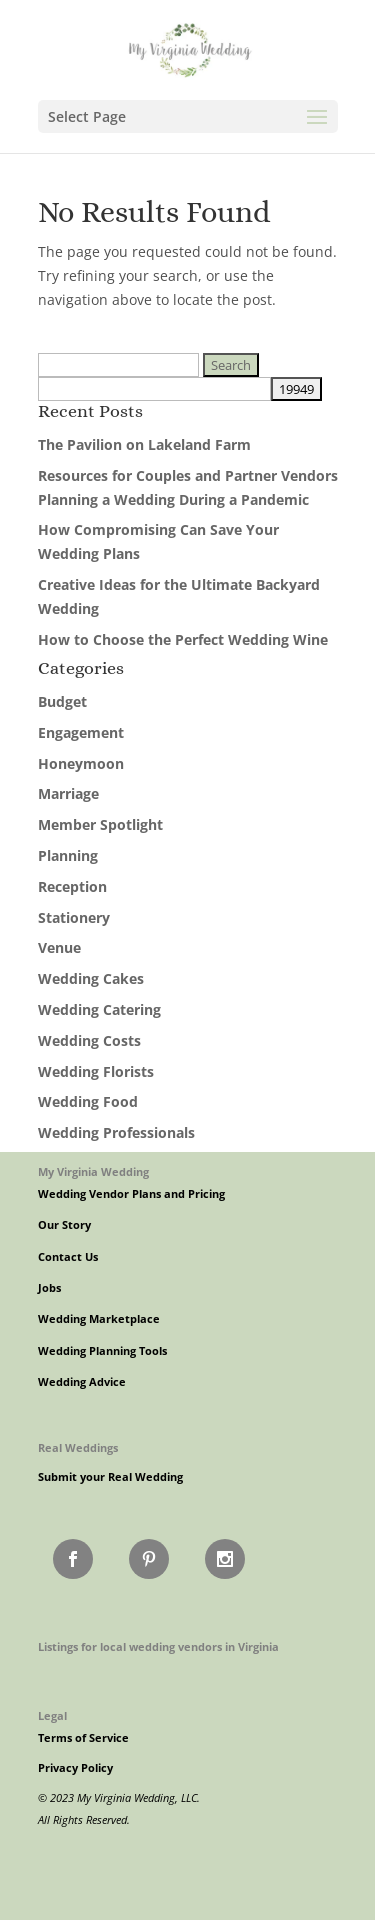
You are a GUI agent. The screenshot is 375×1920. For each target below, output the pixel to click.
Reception (72, 886)
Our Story (64, 1225)
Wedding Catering (99, 1009)
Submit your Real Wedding (110, 1477)
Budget (62, 701)
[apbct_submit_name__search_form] (296, 389)
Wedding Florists (96, 1071)
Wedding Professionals (116, 1132)
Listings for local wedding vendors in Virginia (158, 1646)
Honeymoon (81, 763)
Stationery (74, 917)
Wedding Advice (82, 1382)
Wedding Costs (89, 1040)
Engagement (81, 732)
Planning (68, 855)
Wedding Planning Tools (102, 1351)
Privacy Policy (75, 1768)
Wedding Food (88, 1101)
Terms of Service (83, 1738)
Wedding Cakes (91, 978)
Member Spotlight (100, 824)
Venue (59, 947)
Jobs (49, 1288)
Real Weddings (78, 1447)
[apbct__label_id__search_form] (154, 389)
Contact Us (68, 1257)
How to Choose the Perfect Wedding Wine (183, 639)
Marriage (68, 793)
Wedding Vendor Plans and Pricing (131, 1194)
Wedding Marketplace (99, 1319)
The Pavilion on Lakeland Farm (144, 444)
